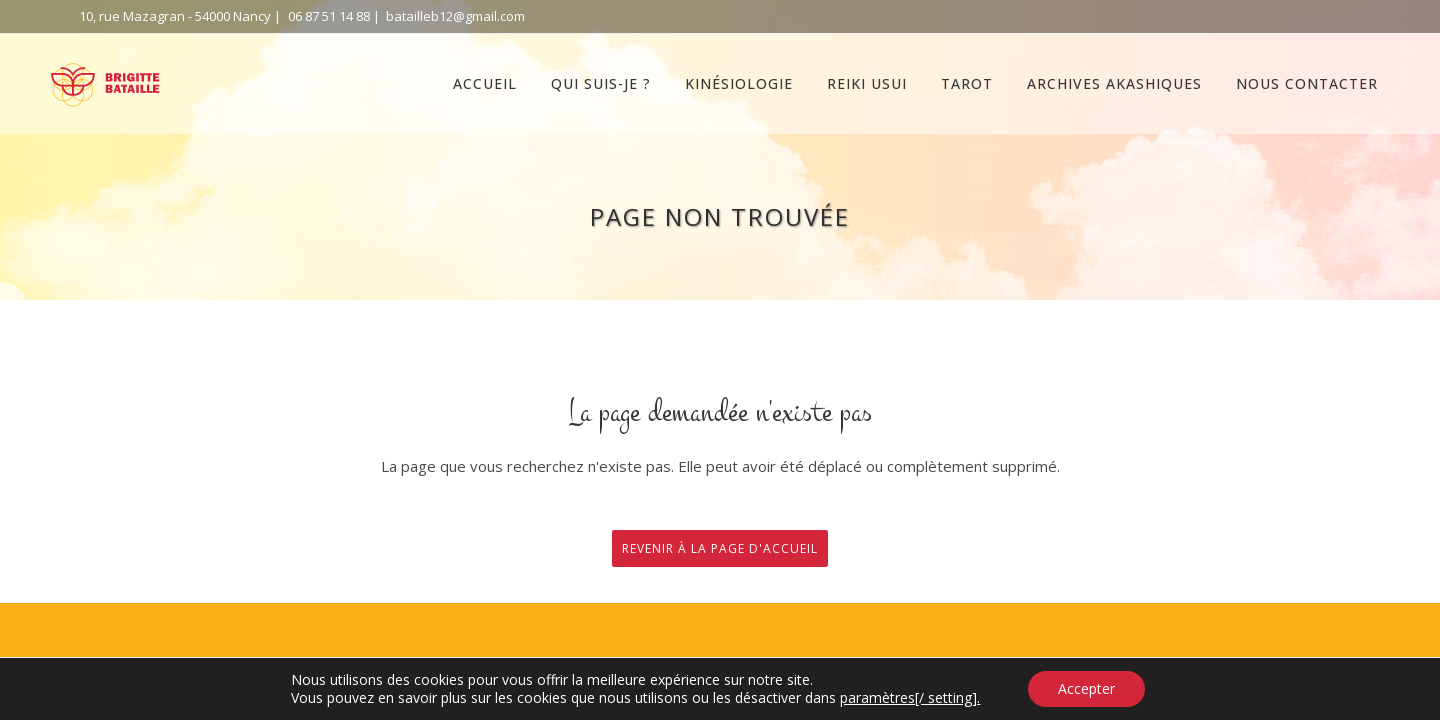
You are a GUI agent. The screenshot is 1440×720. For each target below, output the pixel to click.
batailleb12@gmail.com (455, 16)
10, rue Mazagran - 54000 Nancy (175, 16)
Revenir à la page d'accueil (720, 548)
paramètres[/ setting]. (910, 698)
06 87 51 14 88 (329, 16)
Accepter (1086, 688)
